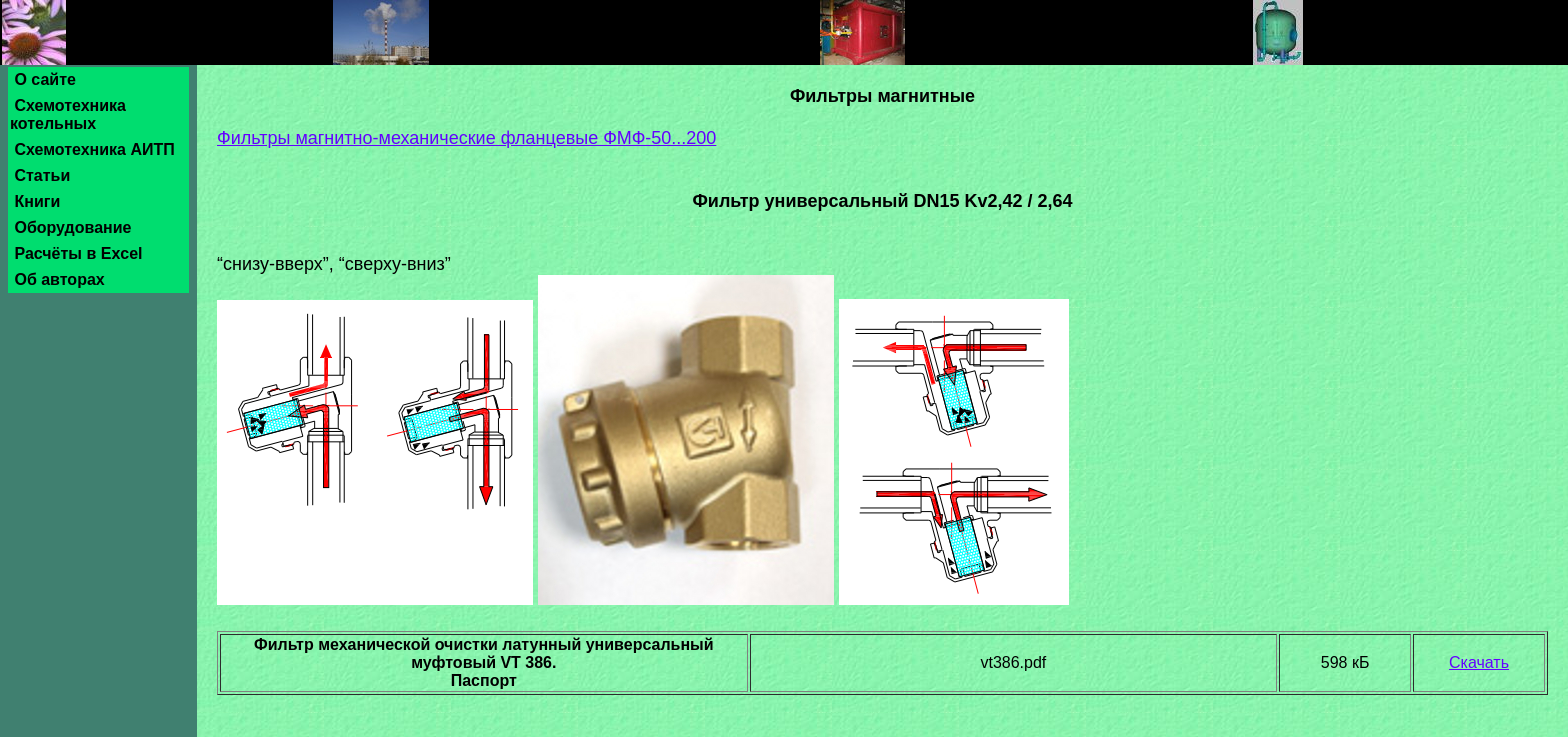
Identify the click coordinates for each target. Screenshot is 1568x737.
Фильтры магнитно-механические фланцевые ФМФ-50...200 (466, 138)
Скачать (1479, 662)
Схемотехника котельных (68, 114)
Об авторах (59, 279)
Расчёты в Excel (78, 253)
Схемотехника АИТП (94, 149)
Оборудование (73, 227)
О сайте (45, 79)
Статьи (42, 175)
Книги (37, 201)
